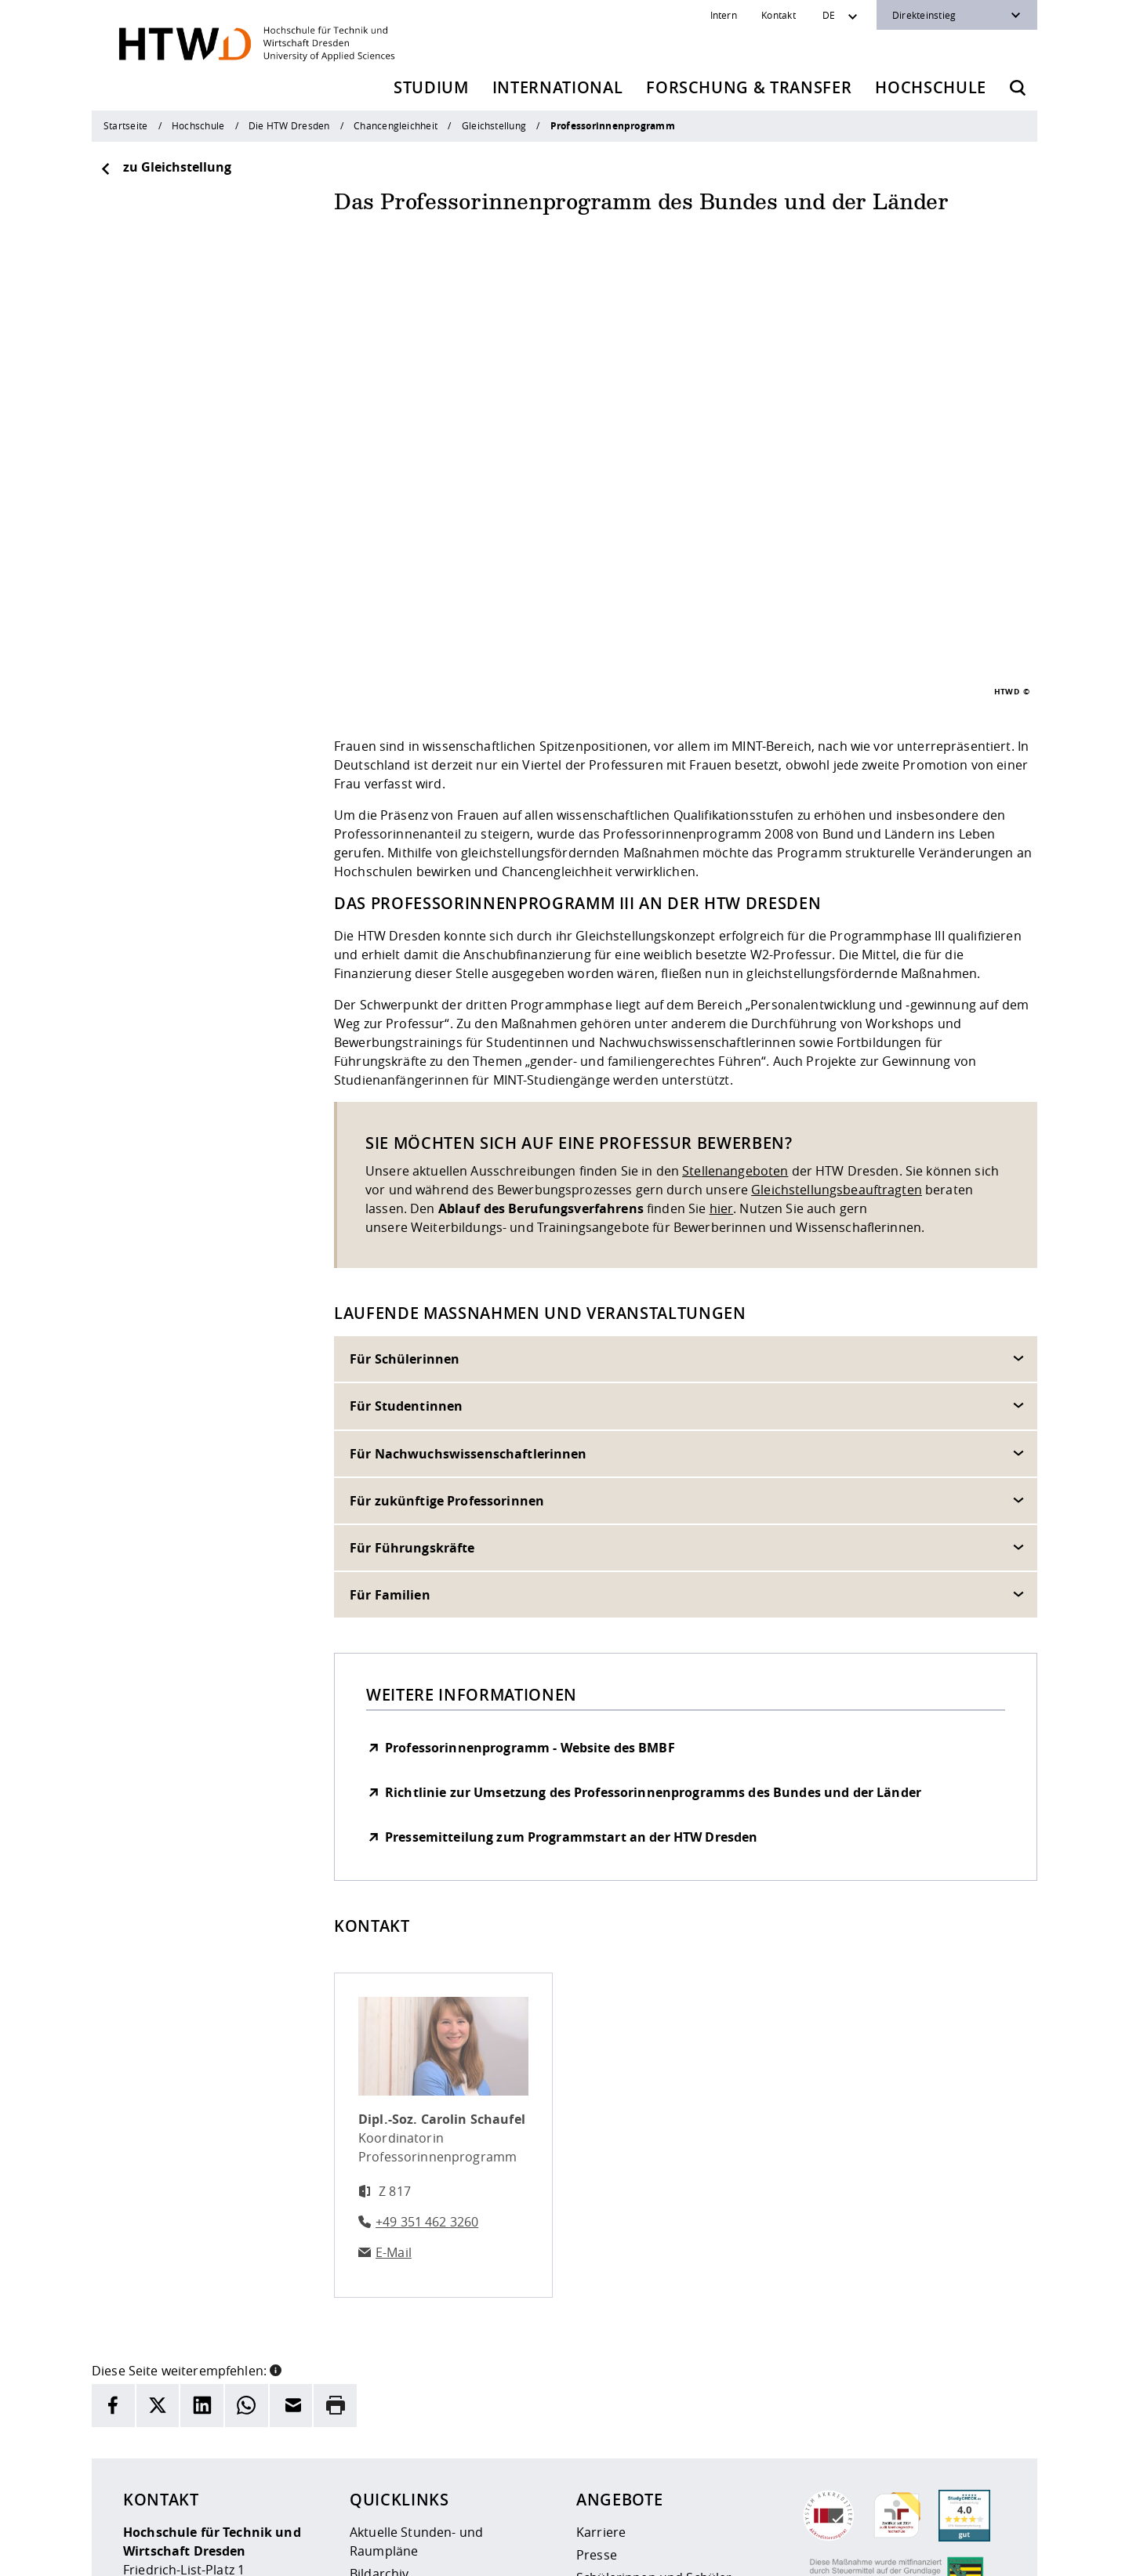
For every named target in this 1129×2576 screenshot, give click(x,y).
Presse (596, 2360)
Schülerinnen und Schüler (653, 2383)
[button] (275, 2174)
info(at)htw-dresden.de (234, 2488)
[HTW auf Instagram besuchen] (896, 2552)
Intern (723, 15)
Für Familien (390, 1400)
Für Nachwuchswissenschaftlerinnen (468, 1258)
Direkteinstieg (924, 15)
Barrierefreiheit (593, 2553)
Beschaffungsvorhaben (645, 2451)
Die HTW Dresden (289, 125)
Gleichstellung (494, 125)
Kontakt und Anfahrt (411, 2470)
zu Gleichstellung (165, 167)
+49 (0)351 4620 (196, 2469)
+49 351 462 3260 (427, 2027)
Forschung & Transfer (748, 87)
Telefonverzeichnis (405, 2424)
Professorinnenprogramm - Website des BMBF (530, 1553)
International (557, 87)
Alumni (597, 2406)
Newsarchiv (384, 2402)
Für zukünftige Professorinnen (447, 1306)
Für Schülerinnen (404, 1164)
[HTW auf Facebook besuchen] (959, 2552)
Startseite (125, 125)
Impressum (431, 2553)
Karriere (601, 2337)
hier (722, 1014)
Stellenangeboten (735, 976)
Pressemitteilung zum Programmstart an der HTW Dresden (571, 1642)
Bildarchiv (379, 2379)
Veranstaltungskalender (422, 2447)
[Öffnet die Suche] (1017, 88)
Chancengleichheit (395, 125)
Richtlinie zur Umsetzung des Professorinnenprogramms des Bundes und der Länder (653, 1598)
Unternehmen (619, 2428)
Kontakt (778, 15)
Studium (431, 87)
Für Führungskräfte (412, 1353)
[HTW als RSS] (864, 2552)
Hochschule (930, 87)
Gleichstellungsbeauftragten (836, 995)
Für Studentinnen (406, 1211)
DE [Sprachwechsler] (828, 15)
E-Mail (394, 2058)
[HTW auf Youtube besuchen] (990, 2552)
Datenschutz (507, 2553)
